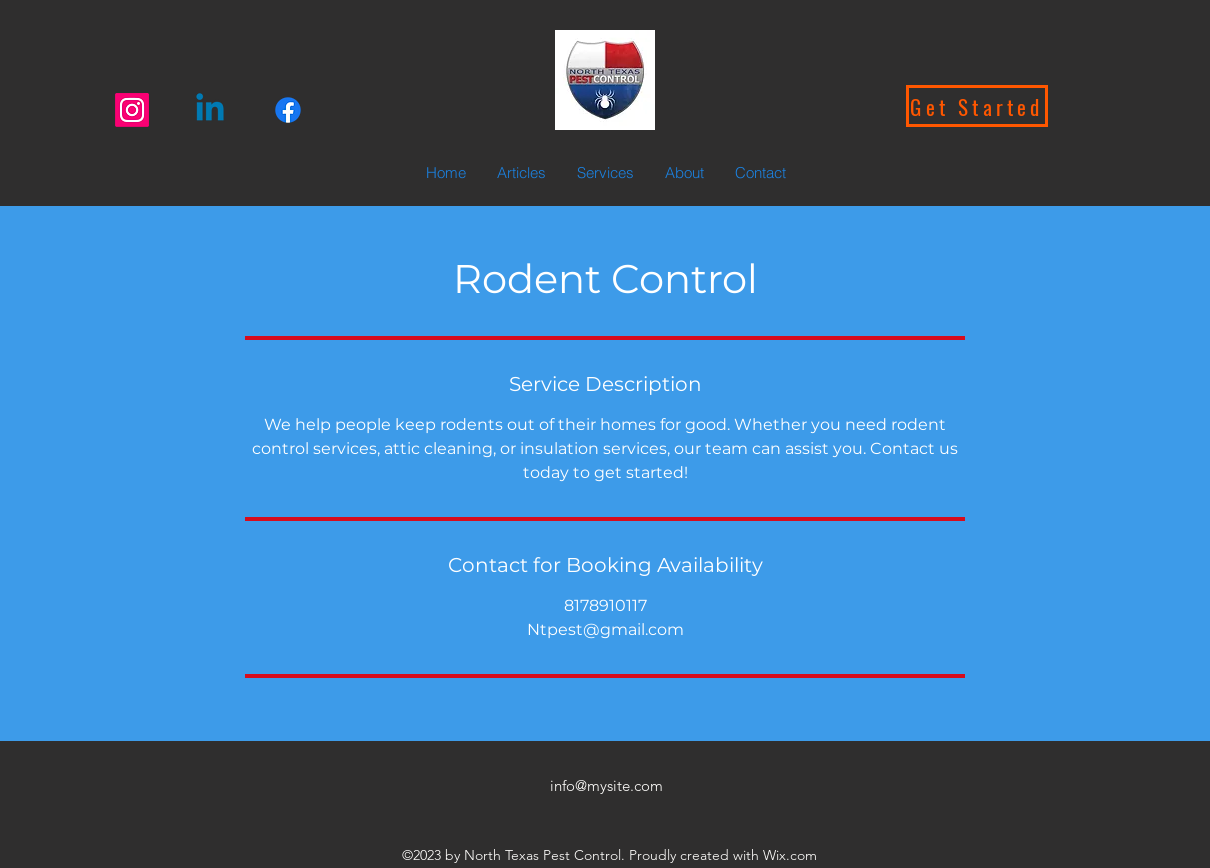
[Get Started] (977, 106)
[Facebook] (288, 110)
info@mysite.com (606, 785)
